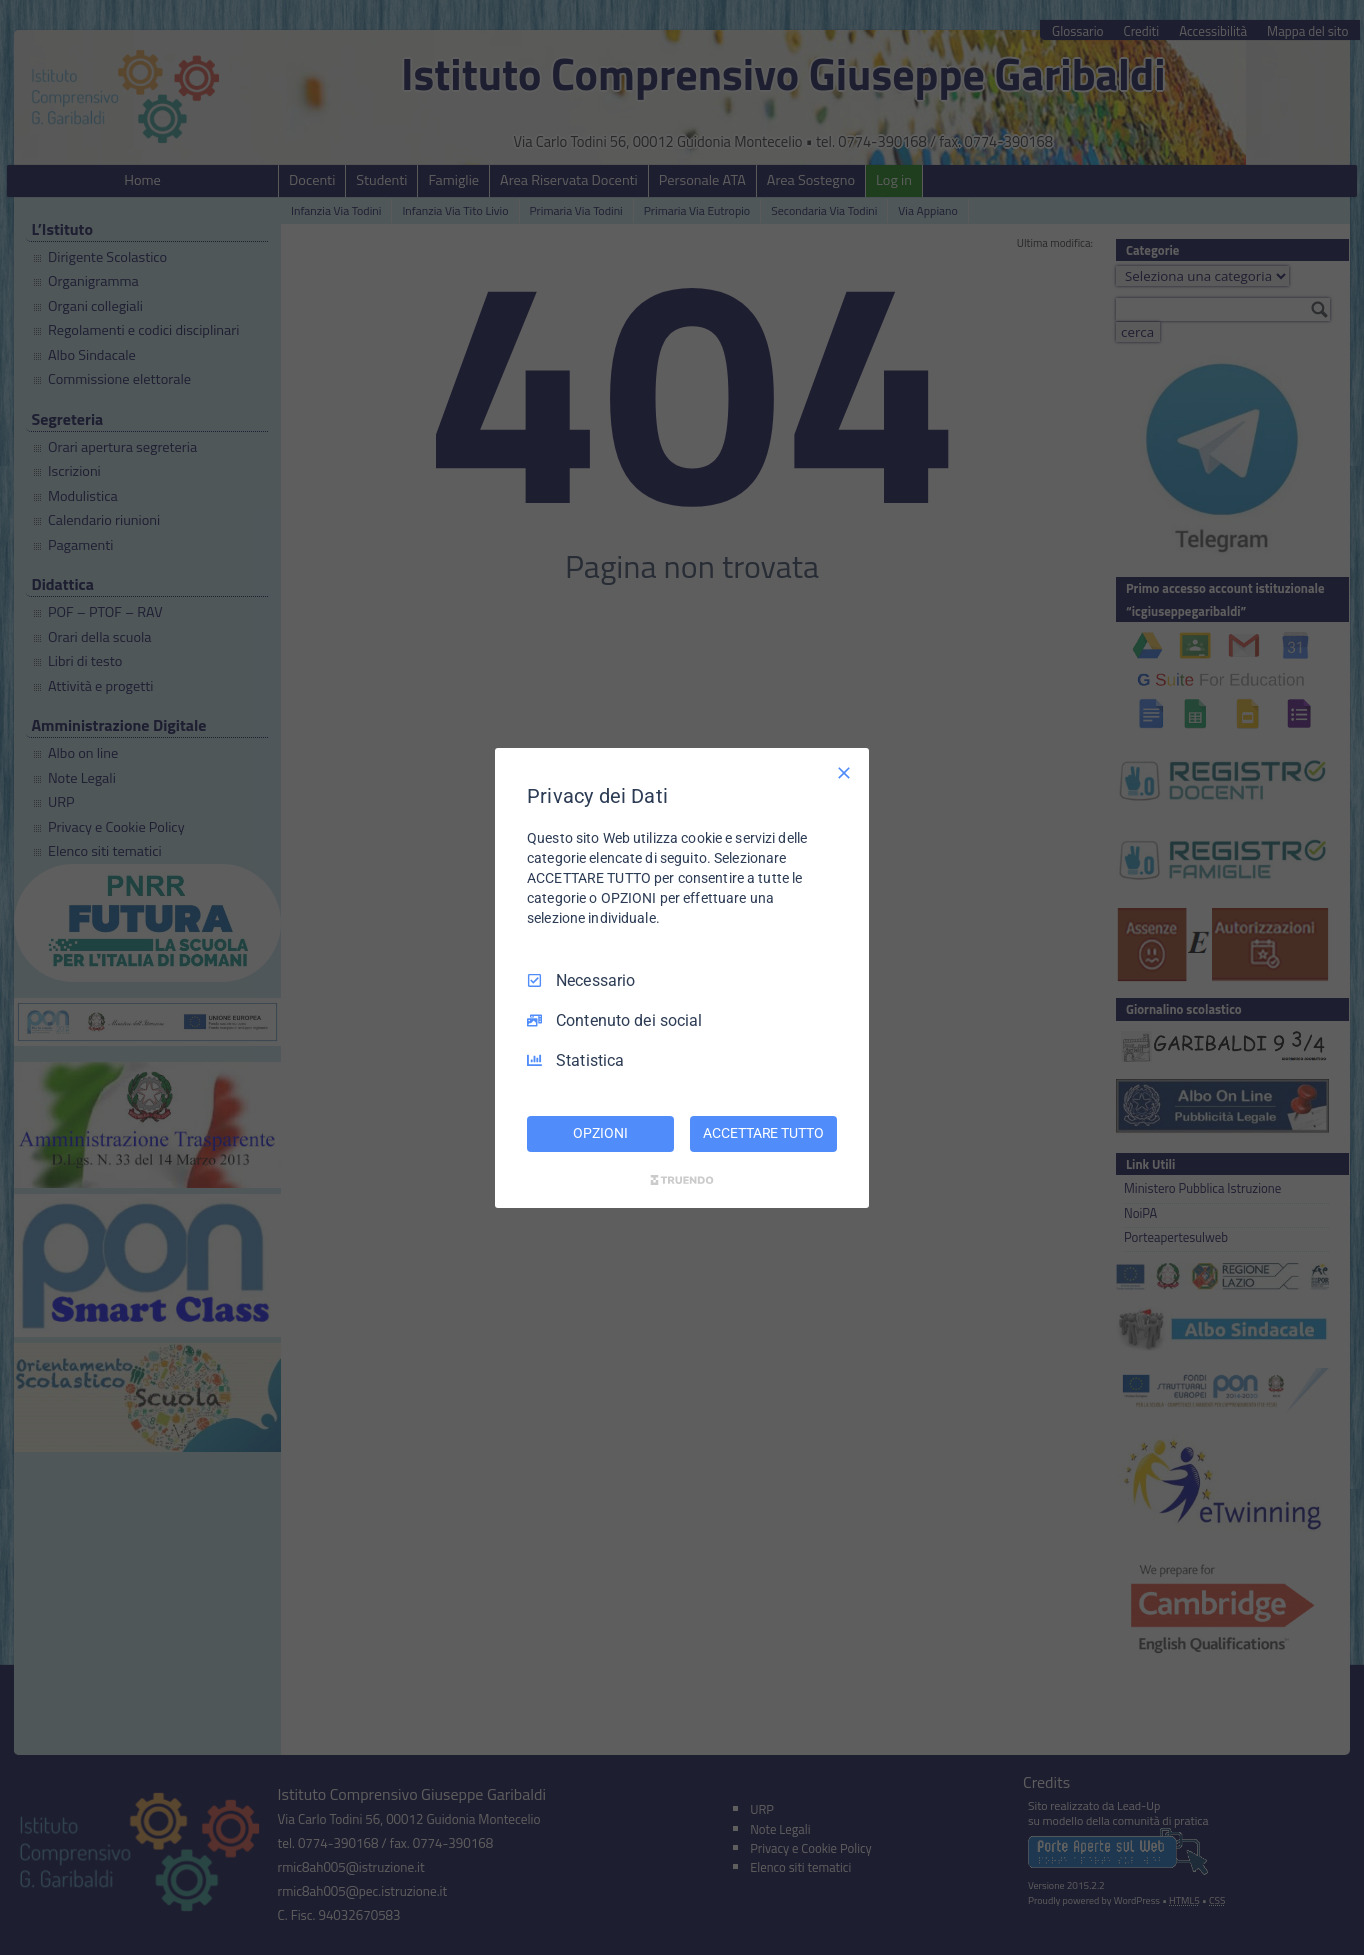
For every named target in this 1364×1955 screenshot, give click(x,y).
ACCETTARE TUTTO (763, 1133)
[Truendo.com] (682, 1180)
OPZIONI (600, 1133)
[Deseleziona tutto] (844, 772)
